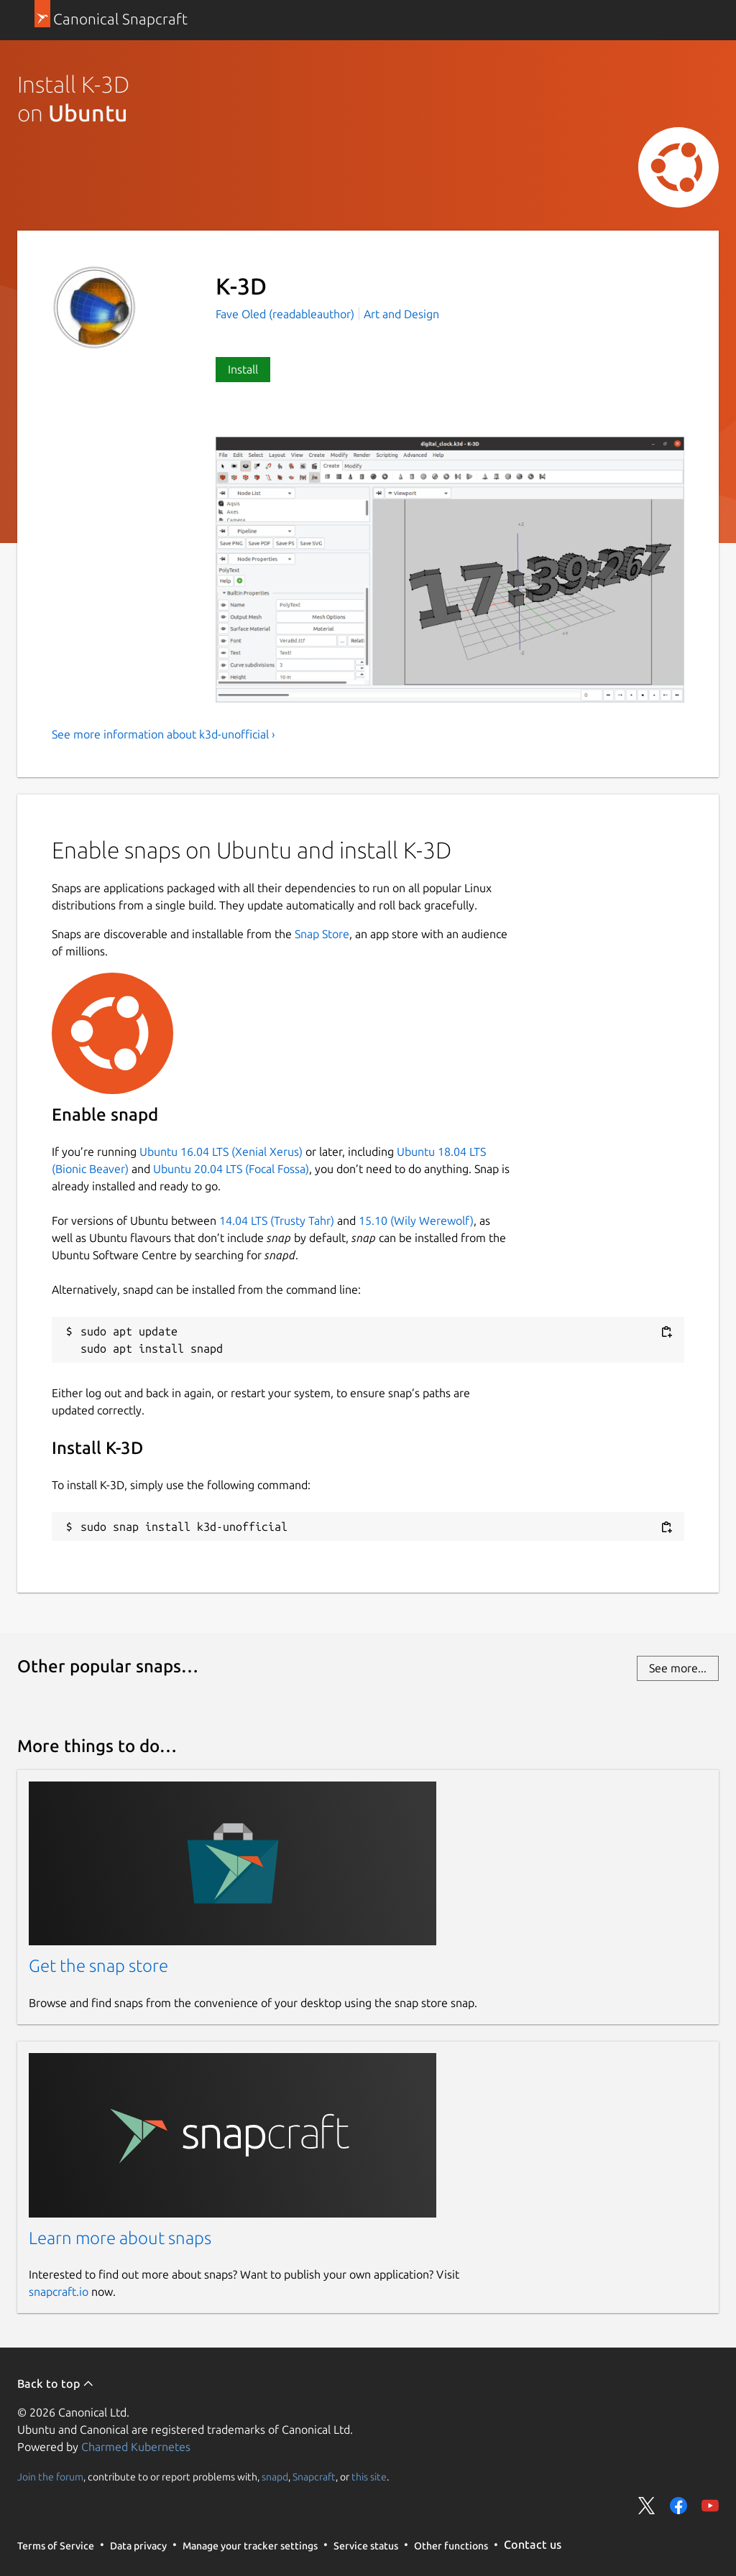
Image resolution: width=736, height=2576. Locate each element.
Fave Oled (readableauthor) (286, 313)
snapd (275, 2476)
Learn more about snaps (120, 2238)
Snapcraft (314, 2476)
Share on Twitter (647, 2505)
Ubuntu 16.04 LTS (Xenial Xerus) (221, 1151)
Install (243, 369)
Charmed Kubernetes (135, 2446)
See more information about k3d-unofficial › (163, 734)
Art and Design (401, 313)
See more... (678, 1668)
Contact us (532, 2544)
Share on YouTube (710, 2505)
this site (369, 2476)
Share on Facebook (678, 2505)
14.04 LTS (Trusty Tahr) (276, 1220)
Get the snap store (98, 1965)
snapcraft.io (58, 2291)
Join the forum (50, 2476)
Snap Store (322, 933)
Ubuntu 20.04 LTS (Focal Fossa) (231, 1168)
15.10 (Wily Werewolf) (416, 1220)
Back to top (55, 2383)
